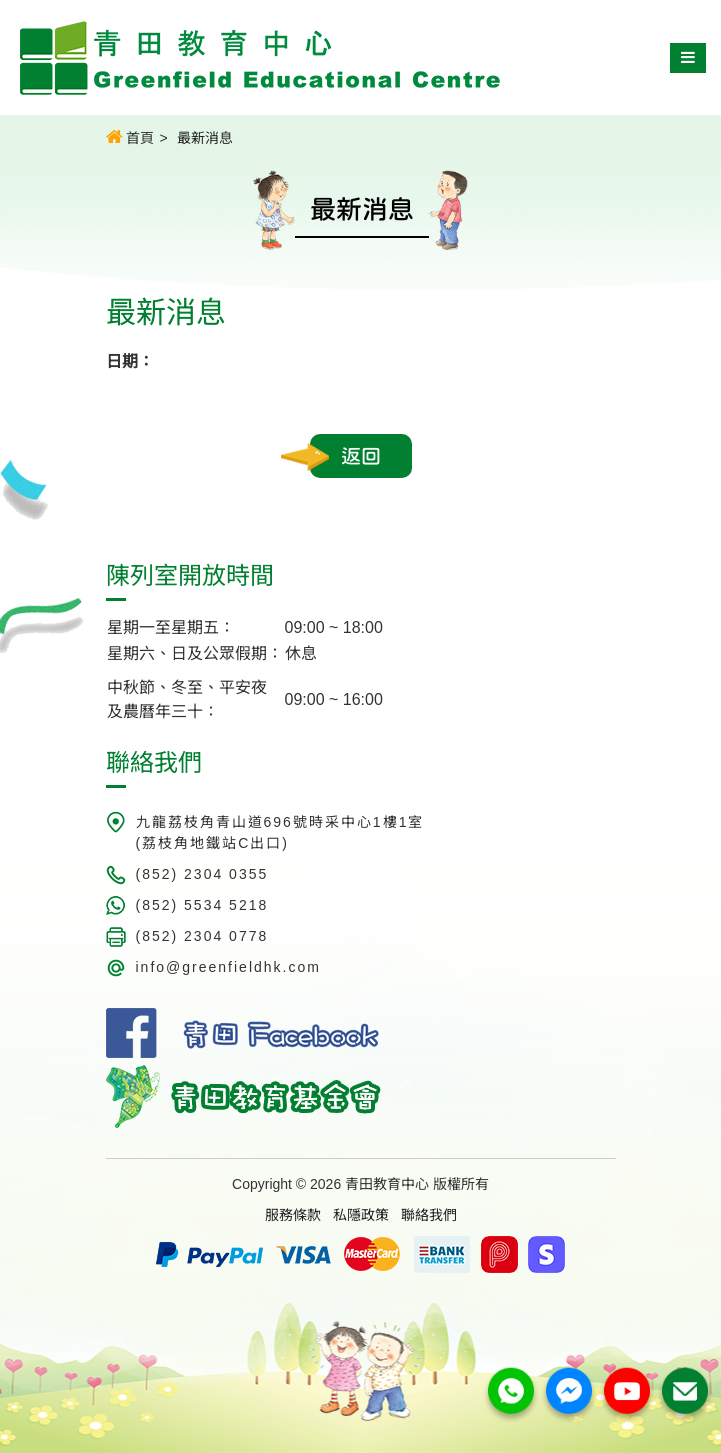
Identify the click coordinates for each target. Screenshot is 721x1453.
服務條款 (293, 1215)
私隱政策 (361, 1215)
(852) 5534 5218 (202, 905)
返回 (361, 456)
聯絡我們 (429, 1215)
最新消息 (205, 138)
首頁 (130, 137)
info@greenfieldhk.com (228, 967)
